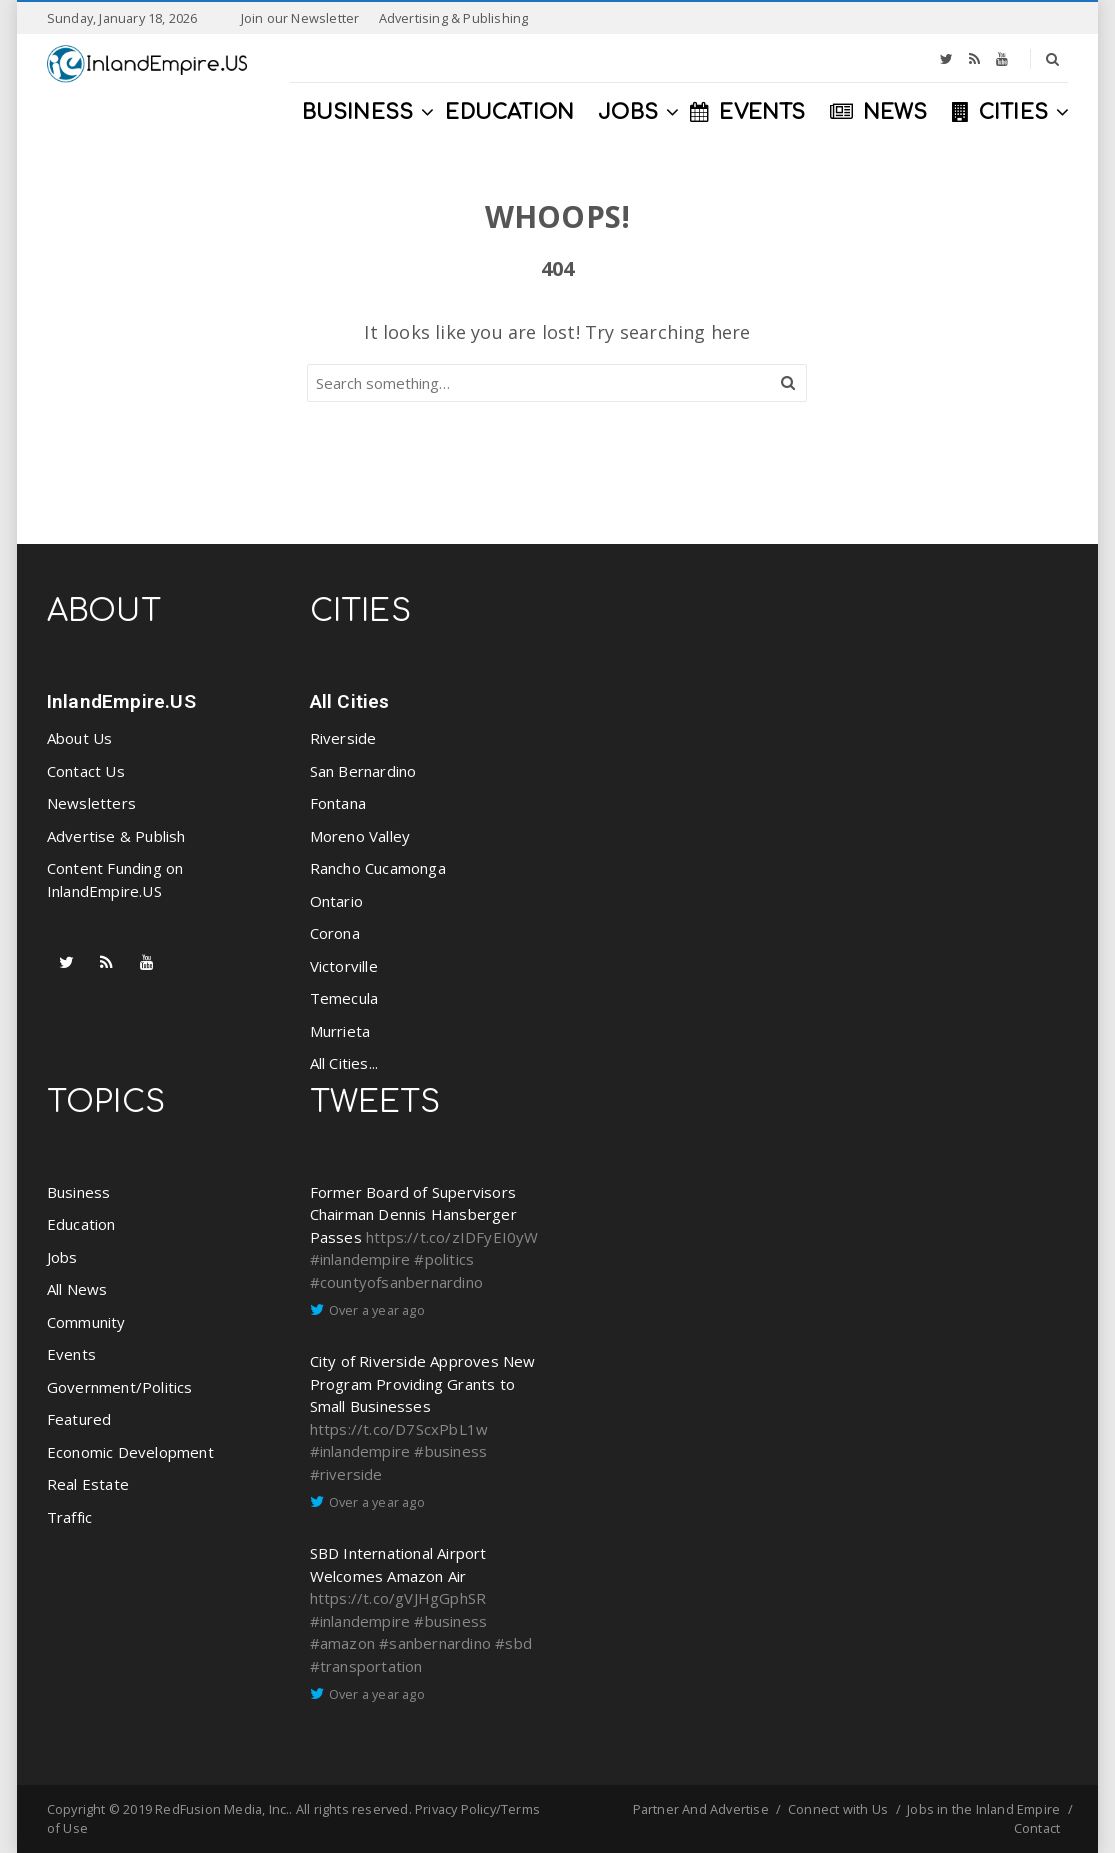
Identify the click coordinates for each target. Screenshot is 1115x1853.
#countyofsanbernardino (396, 1282)
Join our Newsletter (300, 18)
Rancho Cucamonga (378, 868)
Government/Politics (120, 1387)
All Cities (350, 701)
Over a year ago (377, 1310)
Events (71, 1354)
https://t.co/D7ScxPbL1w (399, 1429)
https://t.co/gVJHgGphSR (398, 1598)
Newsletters (91, 803)
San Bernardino (363, 771)
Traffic (69, 1517)
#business (450, 1451)
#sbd (513, 1643)
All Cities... (344, 1063)
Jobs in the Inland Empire (983, 1809)
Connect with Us (838, 1809)
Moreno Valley (360, 836)
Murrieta (340, 1031)
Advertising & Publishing (454, 18)
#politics (444, 1259)
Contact (1037, 1828)
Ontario (336, 901)
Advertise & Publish (116, 836)
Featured (79, 1419)
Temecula (344, 998)
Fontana (338, 803)
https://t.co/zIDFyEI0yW (452, 1237)
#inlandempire (360, 1259)
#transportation (366, 1666)
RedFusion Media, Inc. (222, 1809)
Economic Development (130, 1452)
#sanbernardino (435, 1643)
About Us (80, 738)
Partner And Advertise (701, 1809)
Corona (335, 933)
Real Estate (88, 1484)
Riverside (343, 738)
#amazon (342, 1643)
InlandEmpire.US (121, 701)
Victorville (344, 966)
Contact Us (86, 771)
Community (86, 1322)
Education (81, 1224)
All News (77, 1289)
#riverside (346, 1474)
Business (79, 1192)
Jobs (62, 1257)
